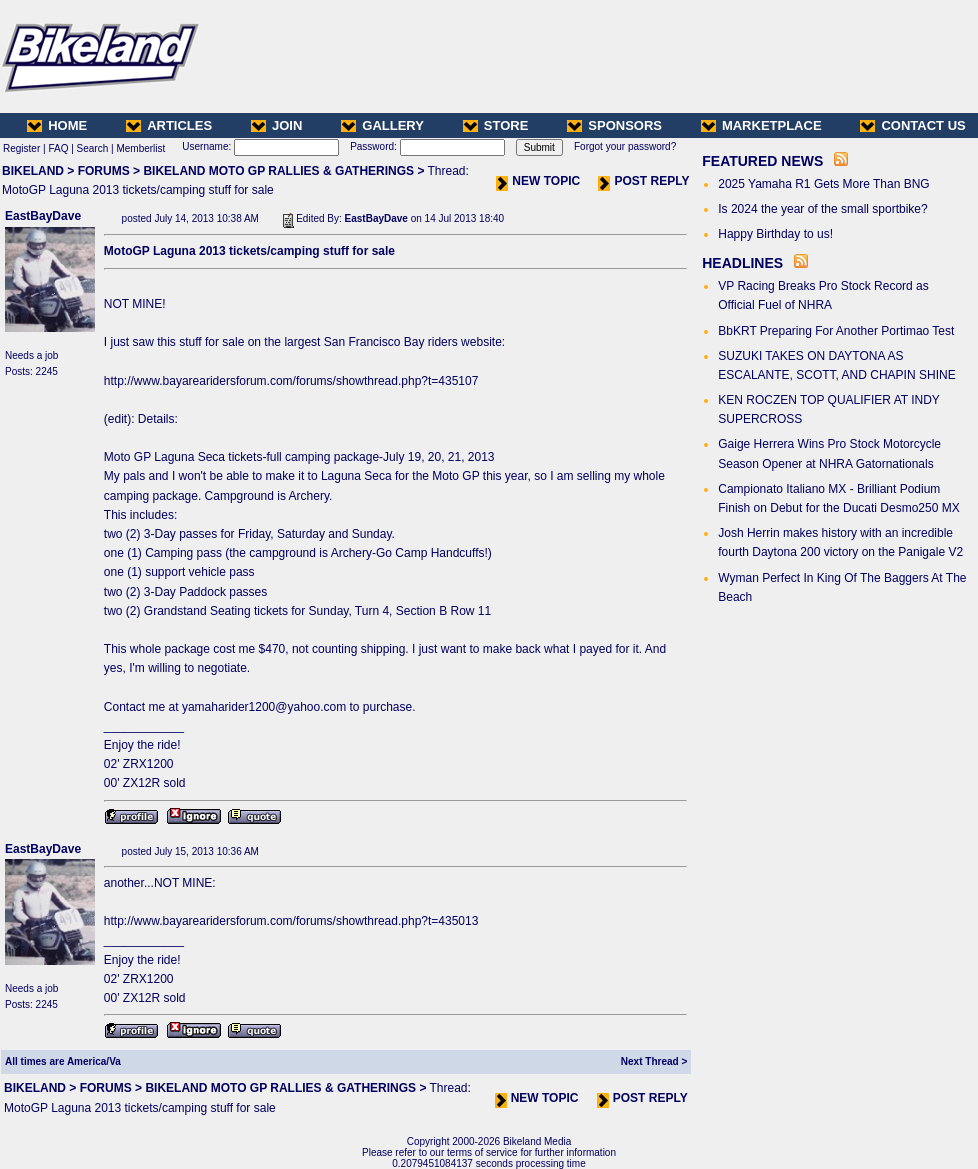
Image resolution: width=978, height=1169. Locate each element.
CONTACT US (912, 125)
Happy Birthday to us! (775, 234)
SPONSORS (614, 125)
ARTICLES (169, 125)
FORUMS (104, 171)
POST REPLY (643, 181)
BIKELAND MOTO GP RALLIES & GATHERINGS (278, 171)
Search (93, 148)
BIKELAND (33, 171)
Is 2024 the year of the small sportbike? (822, 209)
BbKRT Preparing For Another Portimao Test (836, 331)
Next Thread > (654, 1061)
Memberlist (140, 148)
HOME (57, 125)
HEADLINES (742, 263)
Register (21, 148)
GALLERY (382, 125)
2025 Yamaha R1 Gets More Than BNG (823, 184)
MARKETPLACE (761, 125)
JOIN (276, 125)
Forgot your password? (625, 146)
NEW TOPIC (538, 181)
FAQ (58, 148)
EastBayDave (43, 216)
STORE (496, 125)
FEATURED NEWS (762, 161)
